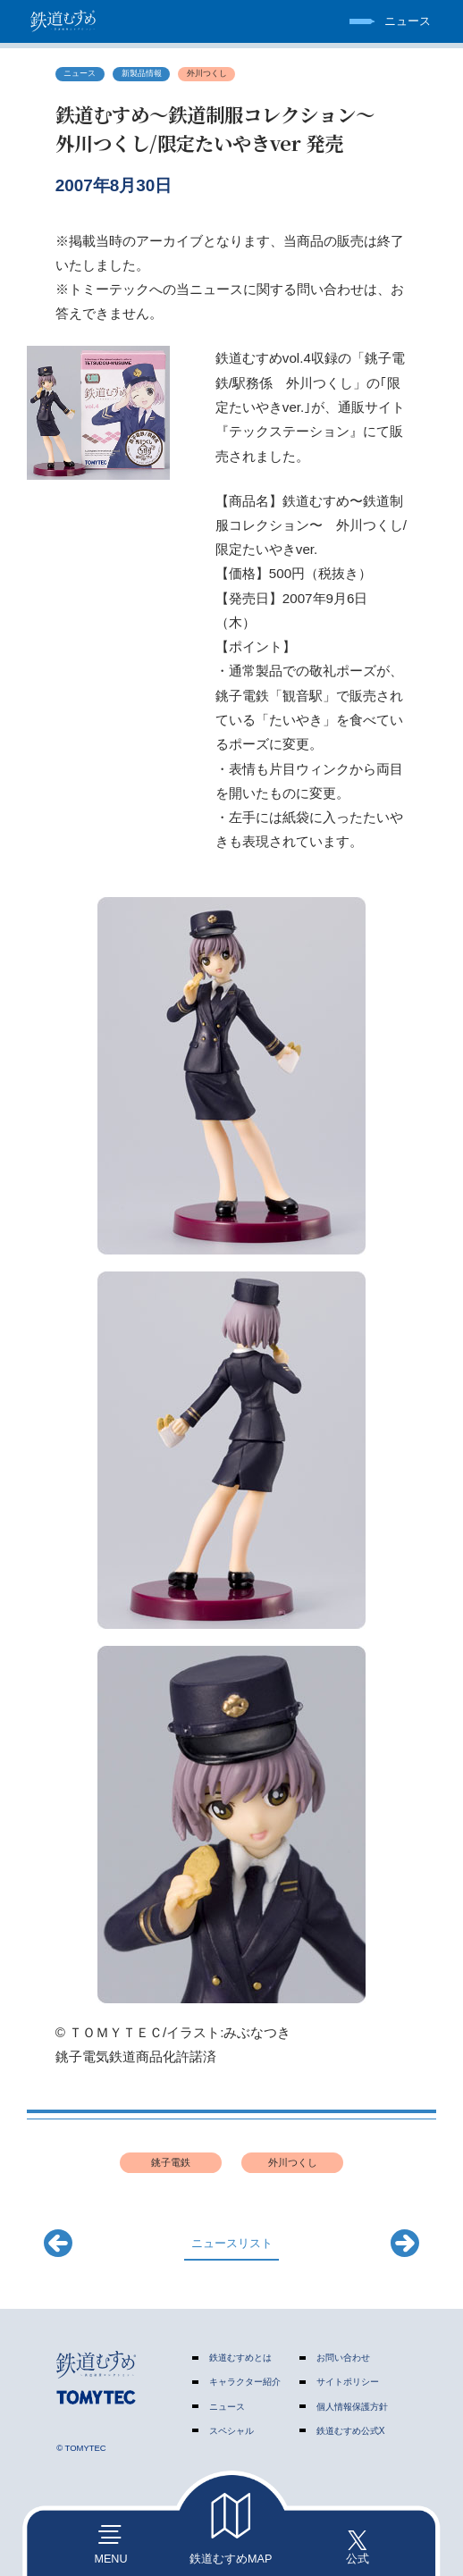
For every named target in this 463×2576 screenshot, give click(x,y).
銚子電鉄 (170, 2162)
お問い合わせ (343, 2357)
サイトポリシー (347, 2382)
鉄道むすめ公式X (350, 2431)
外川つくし (207, 73)
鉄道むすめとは (240, 2357)
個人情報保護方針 (352, 2407)
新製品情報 (142, 73)
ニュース (79, 73)
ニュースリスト (232, 2243)
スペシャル (231, 2431)
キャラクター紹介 (245, 2382)
